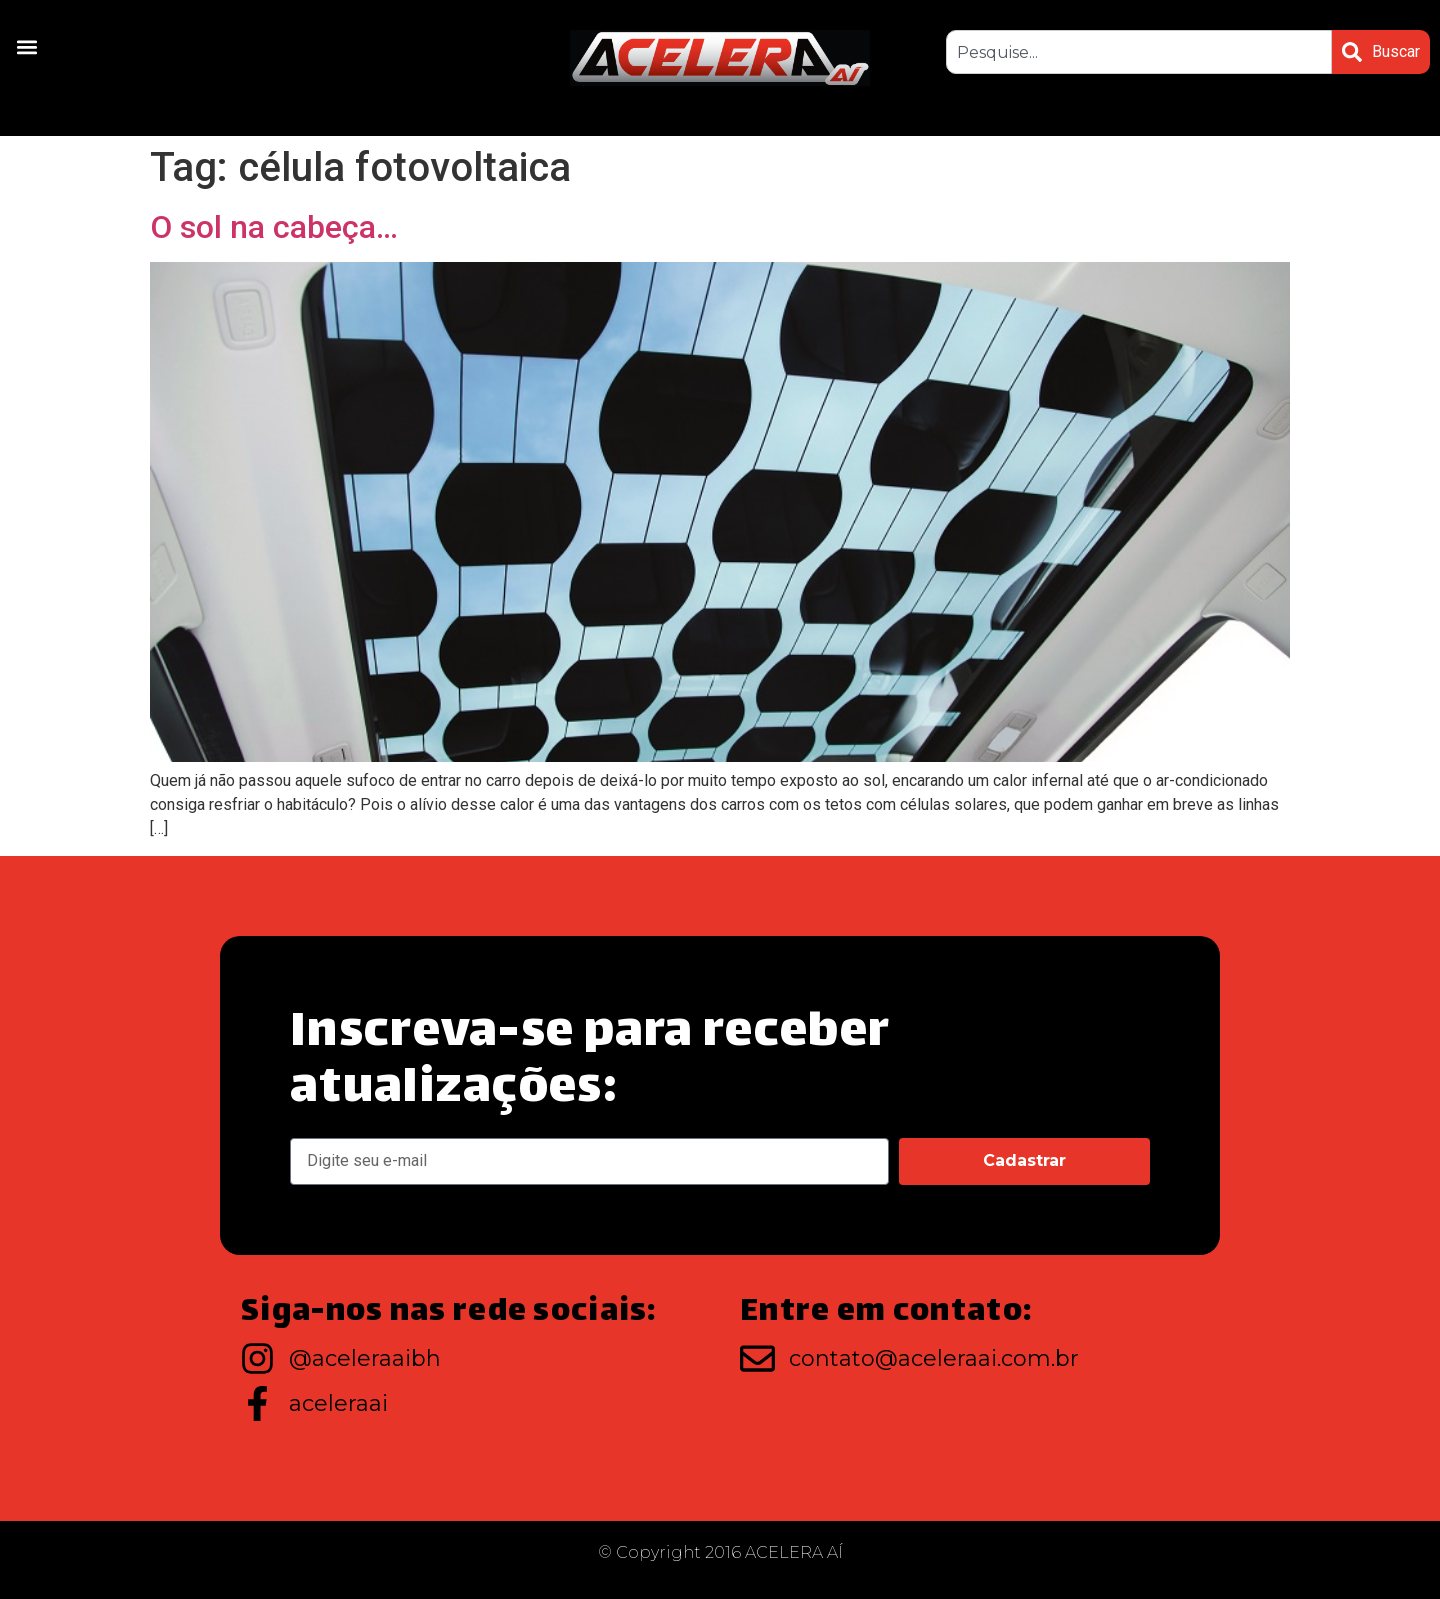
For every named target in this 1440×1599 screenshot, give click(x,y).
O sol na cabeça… (274, 227)
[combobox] (1139, 52)
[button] (26, 46)
